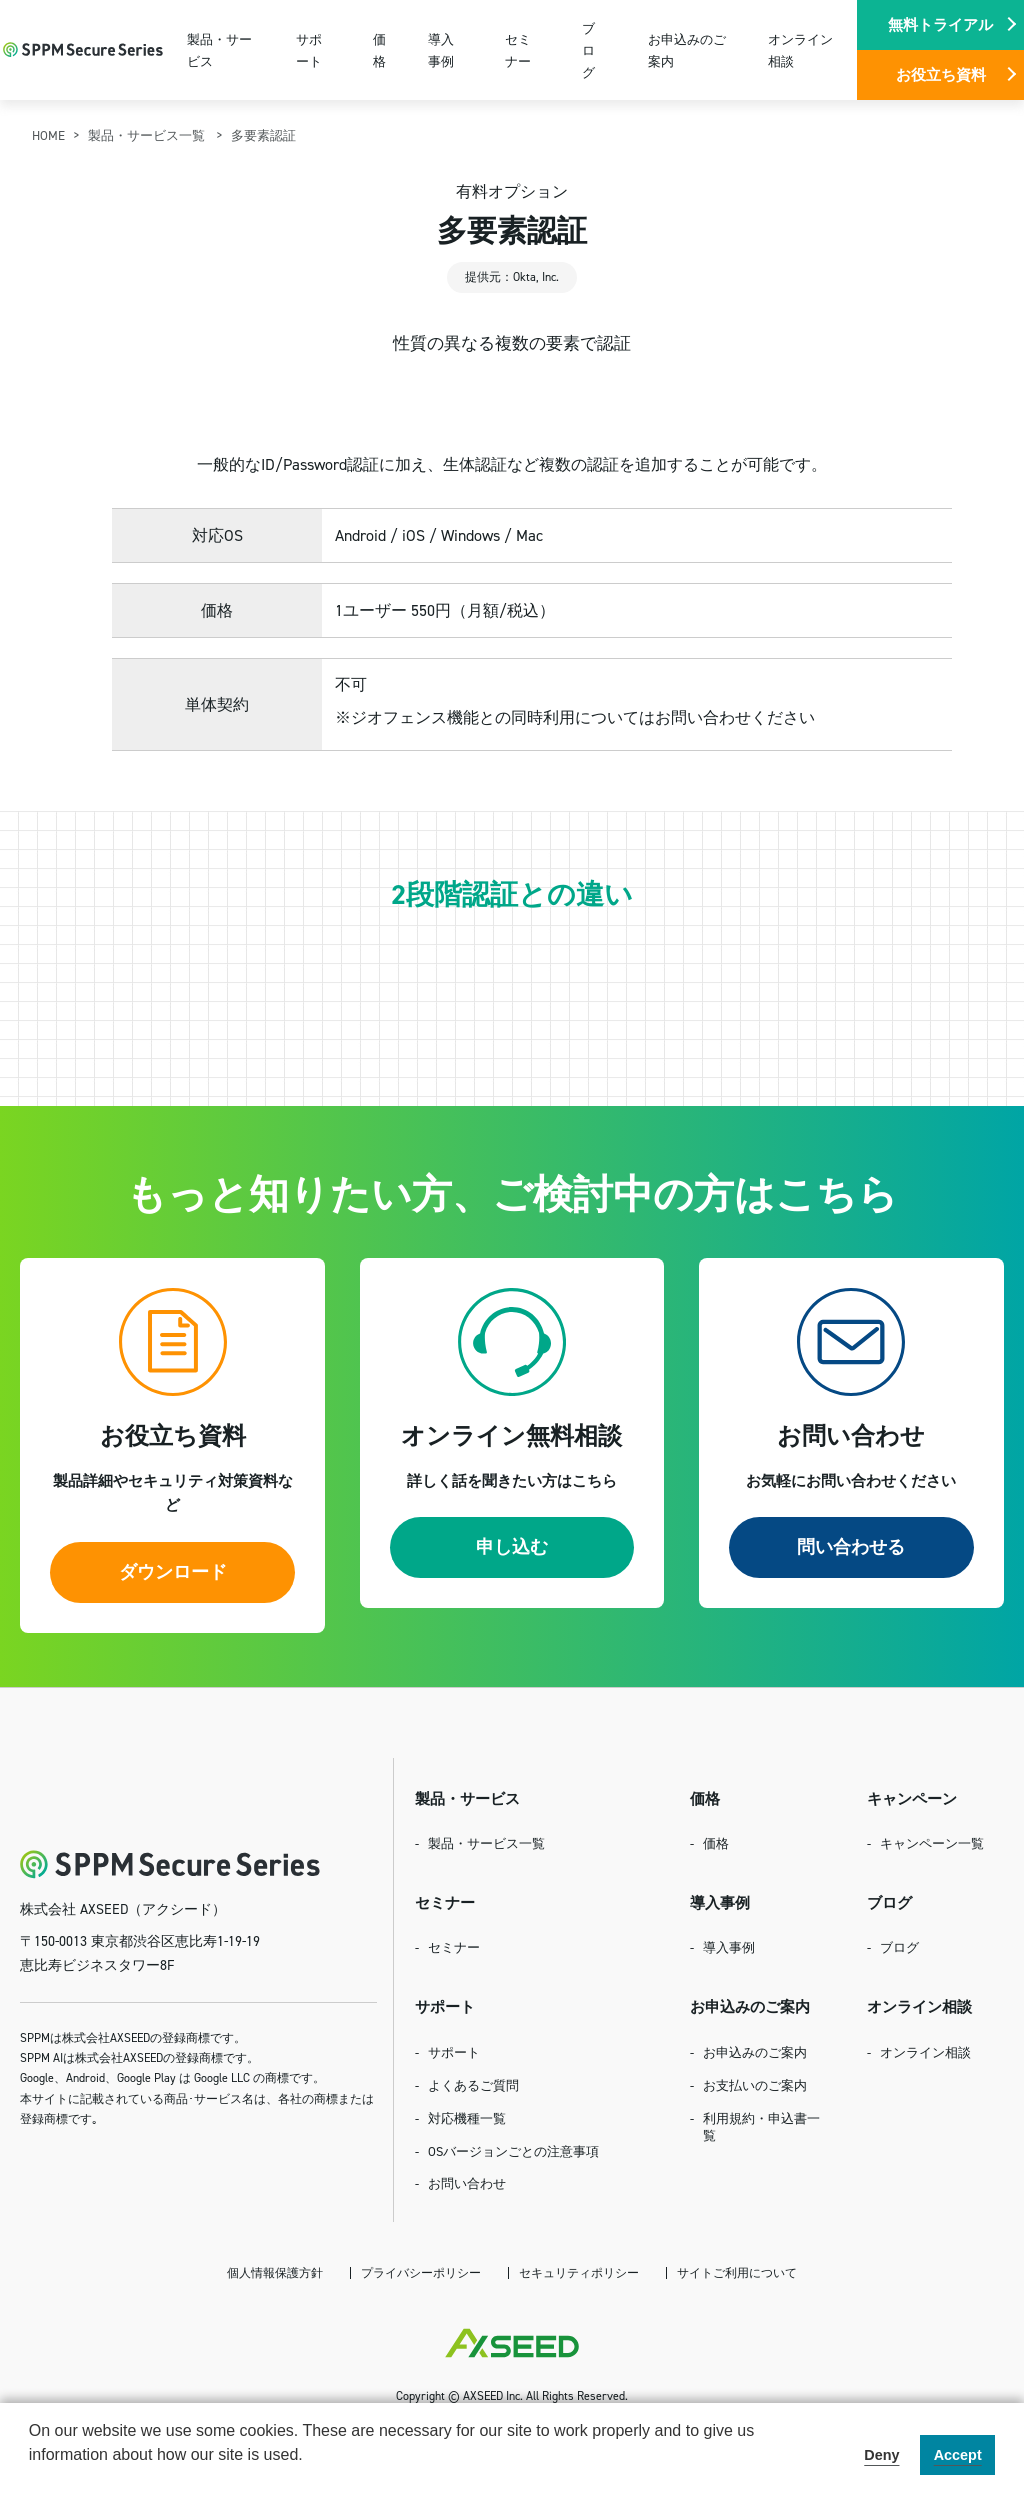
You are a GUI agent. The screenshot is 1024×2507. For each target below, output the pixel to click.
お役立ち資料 (941, 74)
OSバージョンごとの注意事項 (513, 2151)
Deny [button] (881, 2455)
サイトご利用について (737, 2272)
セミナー (518, 50)
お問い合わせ (467, 2183)
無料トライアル (940, 24)
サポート (309, 50)
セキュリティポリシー (579, 2272)
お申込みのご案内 (687, 50)
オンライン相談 (800, 50)
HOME (48, 135)
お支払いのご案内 (755, 2085)
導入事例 (441, 50)
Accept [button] (958, 2455)
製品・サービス (219, 50)
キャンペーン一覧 (932, 1843)
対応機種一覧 (467, 2118)
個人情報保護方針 (275, 2272)
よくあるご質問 (473, 2085)
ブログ (588, 50)
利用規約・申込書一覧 (761, 2126)
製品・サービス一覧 (148, 135)
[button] (32, 2481)
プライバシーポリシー (421, 2272)
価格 (379, 50)
